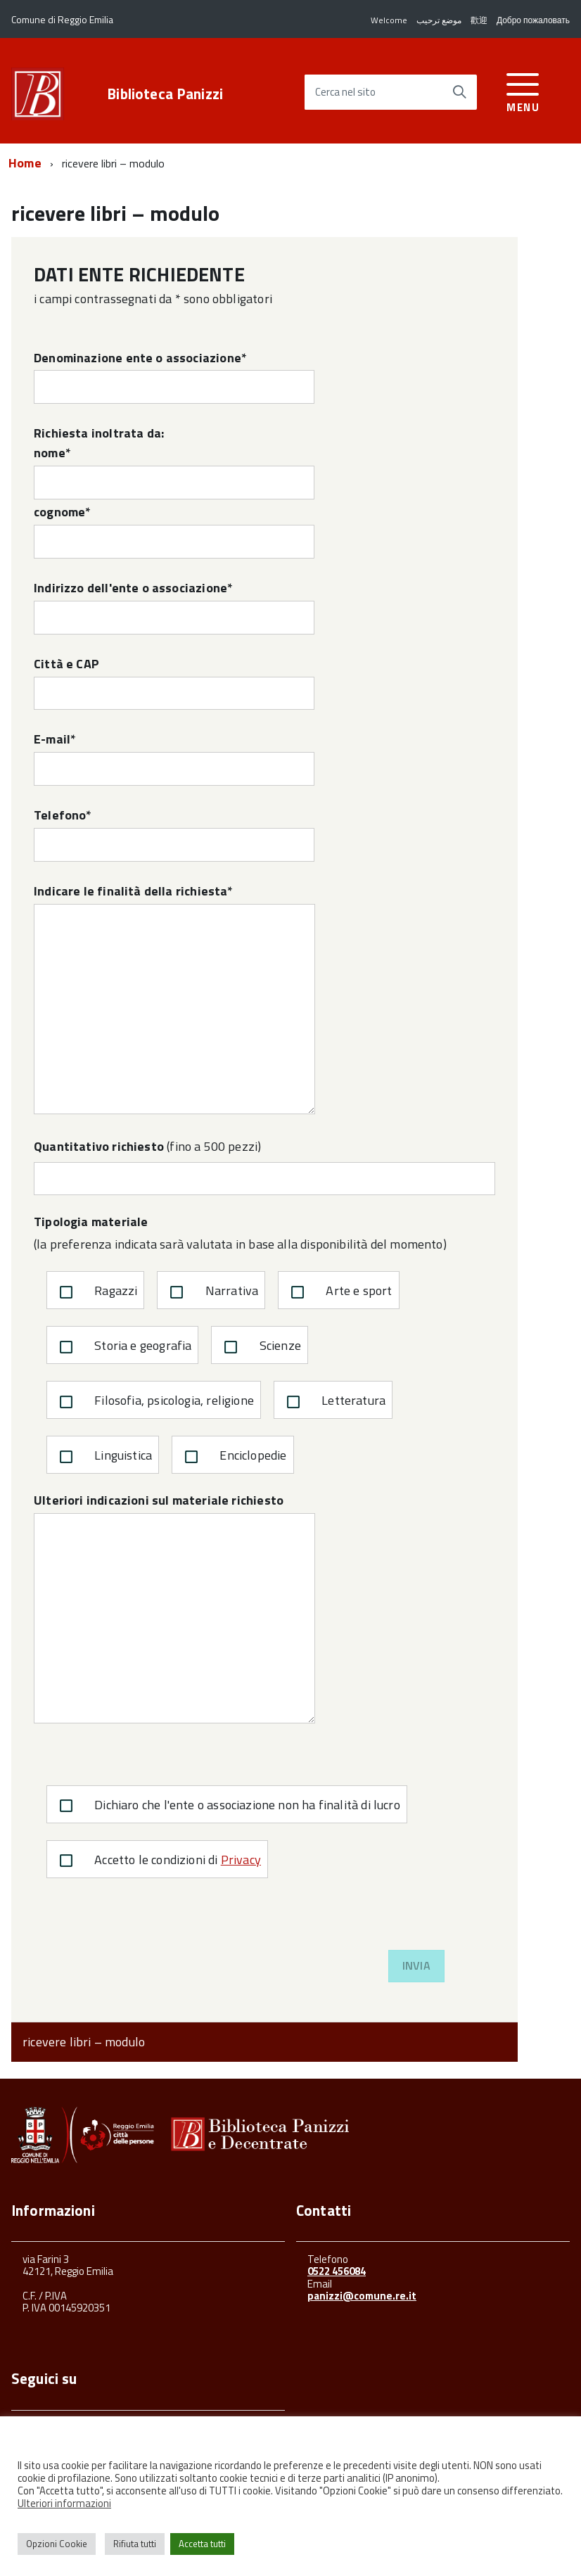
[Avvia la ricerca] (459, 92)
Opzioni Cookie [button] (56, 2544)
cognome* (174, 530)
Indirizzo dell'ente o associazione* (174, 606)
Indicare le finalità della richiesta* (174, 997)
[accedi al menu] (523, 90)
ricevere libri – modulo (84, 2041)
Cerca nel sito (345, 92)
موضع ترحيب (438, 20)
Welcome (389, 20)
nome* (174, 471)
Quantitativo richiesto (99, 1146)
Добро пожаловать (533, 20)
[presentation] (141, 1922)
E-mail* (174, 757)
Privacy (241, 1859)
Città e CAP (174, 682)
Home (25, 162)
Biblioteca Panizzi (165, 94)
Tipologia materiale (91, 1221)
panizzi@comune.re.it (361, 2296)
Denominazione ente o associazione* (174, 376)
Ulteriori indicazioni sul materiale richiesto (174, 1607)
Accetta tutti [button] (202, 2544)
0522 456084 (336, 2271)
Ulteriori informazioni (64, 2503)
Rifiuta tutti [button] (134, 2544)
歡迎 (479, 20)
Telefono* (174, 833)
